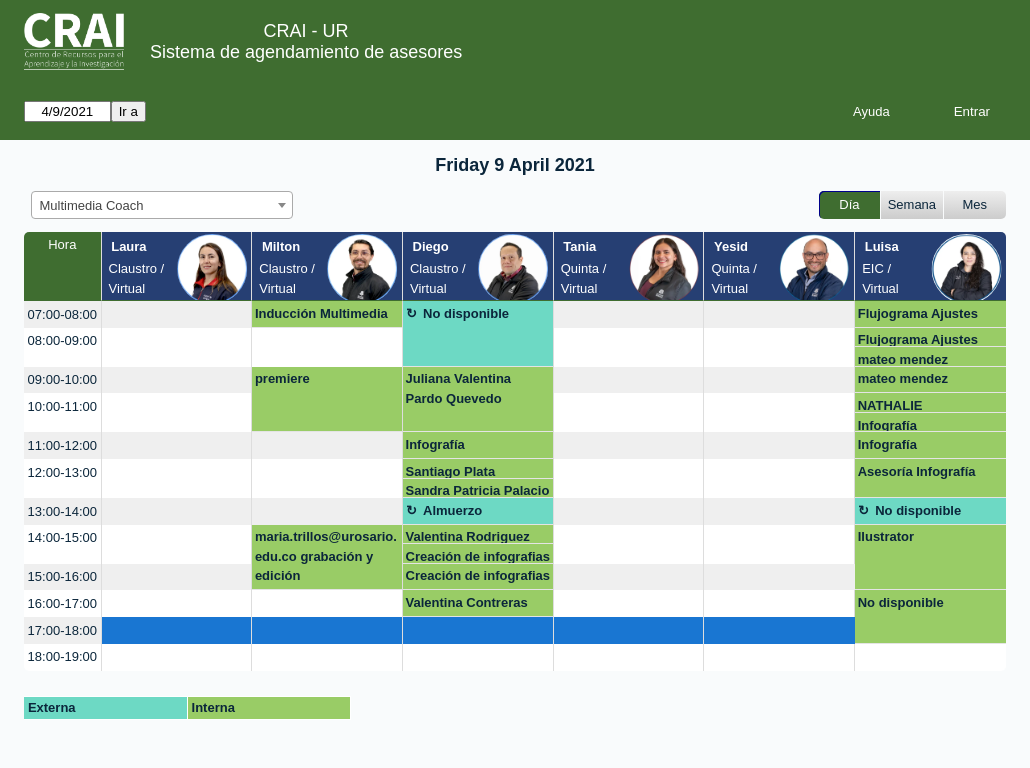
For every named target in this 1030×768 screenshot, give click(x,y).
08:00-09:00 (62, 340)
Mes (975, 204)
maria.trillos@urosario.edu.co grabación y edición (326, 556)
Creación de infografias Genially (478, 556)
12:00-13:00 (62, 472)
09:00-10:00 (62, 379)
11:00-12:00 (62, 445)
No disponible (466, 313)
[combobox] (162, 205)
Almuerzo (452, 510)
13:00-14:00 (62, 511)
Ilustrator (886, 536)
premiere (282, 378)
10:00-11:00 (62, 406)
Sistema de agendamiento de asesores (306, 52)
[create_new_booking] (177, 314)
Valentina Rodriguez (468, 536)
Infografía (887, 425)
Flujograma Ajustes (918, 313)
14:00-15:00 (62, 537)
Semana (912, 204)
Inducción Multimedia (321, 313)
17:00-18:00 (62, 630)
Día (849, 204)
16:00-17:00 (62, 603)
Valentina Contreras (467, 602)
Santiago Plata (451, 471)
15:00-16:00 (62, 576)
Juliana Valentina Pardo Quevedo (459, 388)
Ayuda (871, 111)
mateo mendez (903, 359)
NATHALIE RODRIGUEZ (897, 405)
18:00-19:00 (62, 656)
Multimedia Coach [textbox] (92, 205)
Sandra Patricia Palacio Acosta (478, 490)
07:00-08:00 (62, 314)
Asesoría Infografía (917, 471)
